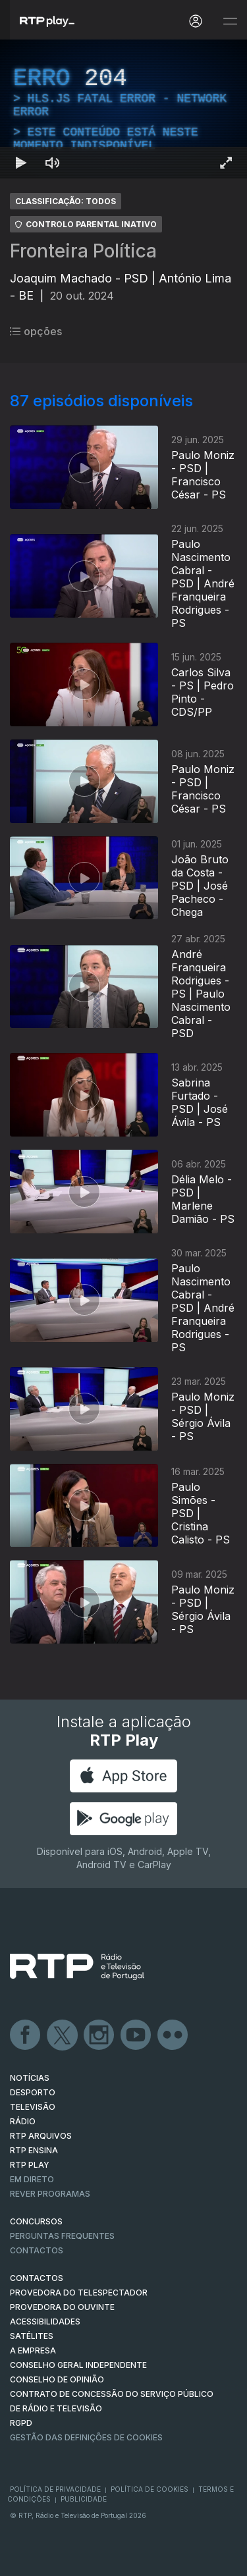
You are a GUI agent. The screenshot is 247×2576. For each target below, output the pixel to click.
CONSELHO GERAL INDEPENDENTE (78, 2365)
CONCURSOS (36, 2221)
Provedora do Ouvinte (62, 2307)
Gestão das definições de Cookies (86, 2437)
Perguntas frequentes (62, 2236)
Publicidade (84, 2499)
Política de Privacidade (55, 2489)
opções (36, 331)
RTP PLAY (29, 2165)
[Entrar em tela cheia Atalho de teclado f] (226, 162)
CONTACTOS (36, 2278)
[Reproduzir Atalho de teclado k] (21, 162)
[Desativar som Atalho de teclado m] (53, 162)
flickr (173, 2035)
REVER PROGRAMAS (50, 2194)
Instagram (99, 2035)
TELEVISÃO (32, 2107)
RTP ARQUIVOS (41, 2136)
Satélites (31, 2336)
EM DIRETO (32, 2179)
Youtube (136, 2035)
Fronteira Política (83, 251)
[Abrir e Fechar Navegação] (230, 21)
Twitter (62, 2035)
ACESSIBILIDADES (45, 2321)
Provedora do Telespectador (79, 2292)
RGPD (21, 2423)
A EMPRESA (33, 2350)
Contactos (36, 2250)
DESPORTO (32, 2092)
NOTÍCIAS (29, 2078)
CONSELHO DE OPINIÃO (57, 2379)
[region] (123, 109)
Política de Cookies (149, 2489)
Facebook (25, 2035)
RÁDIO (23, 2121)
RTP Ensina (34, 2150)
